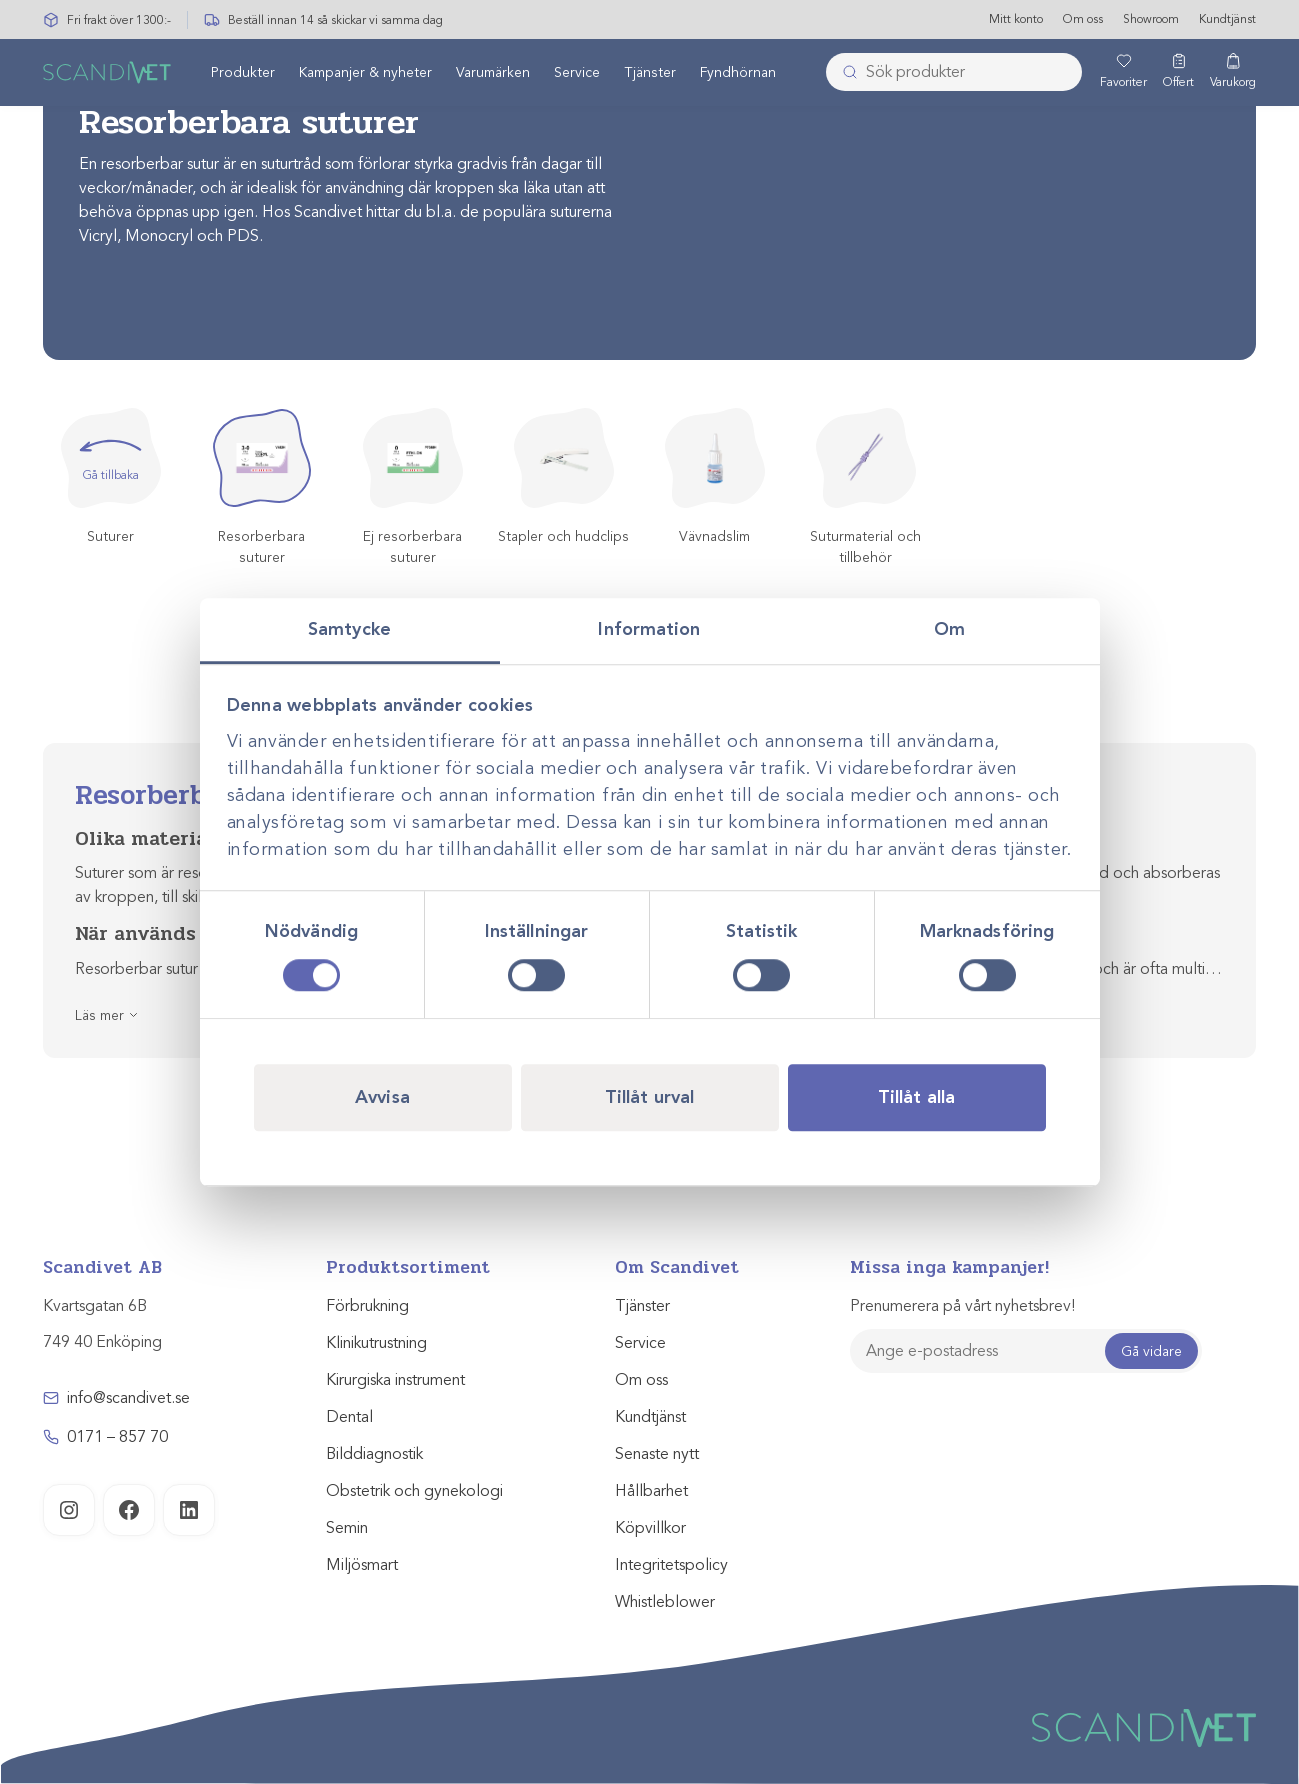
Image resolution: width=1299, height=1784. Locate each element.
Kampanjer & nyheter (365, 73)
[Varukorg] (1233, 73)
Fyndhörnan (738, 73)
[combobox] (954, 73)
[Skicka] (844, 73)
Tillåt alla (916, 1097)
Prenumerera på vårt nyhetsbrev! (962, 1306)
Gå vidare (1151, 1351)
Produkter (243, 73)
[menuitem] (243, 73)
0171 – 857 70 (117, 1437)
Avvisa (382, 1097)
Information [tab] (649, 629)
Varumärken (493, 73)
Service (577, 73)
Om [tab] (949, 629)
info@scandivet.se (128, 1398)
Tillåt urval (649, 1097)
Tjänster (650, 73)
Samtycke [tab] (349, 629)
